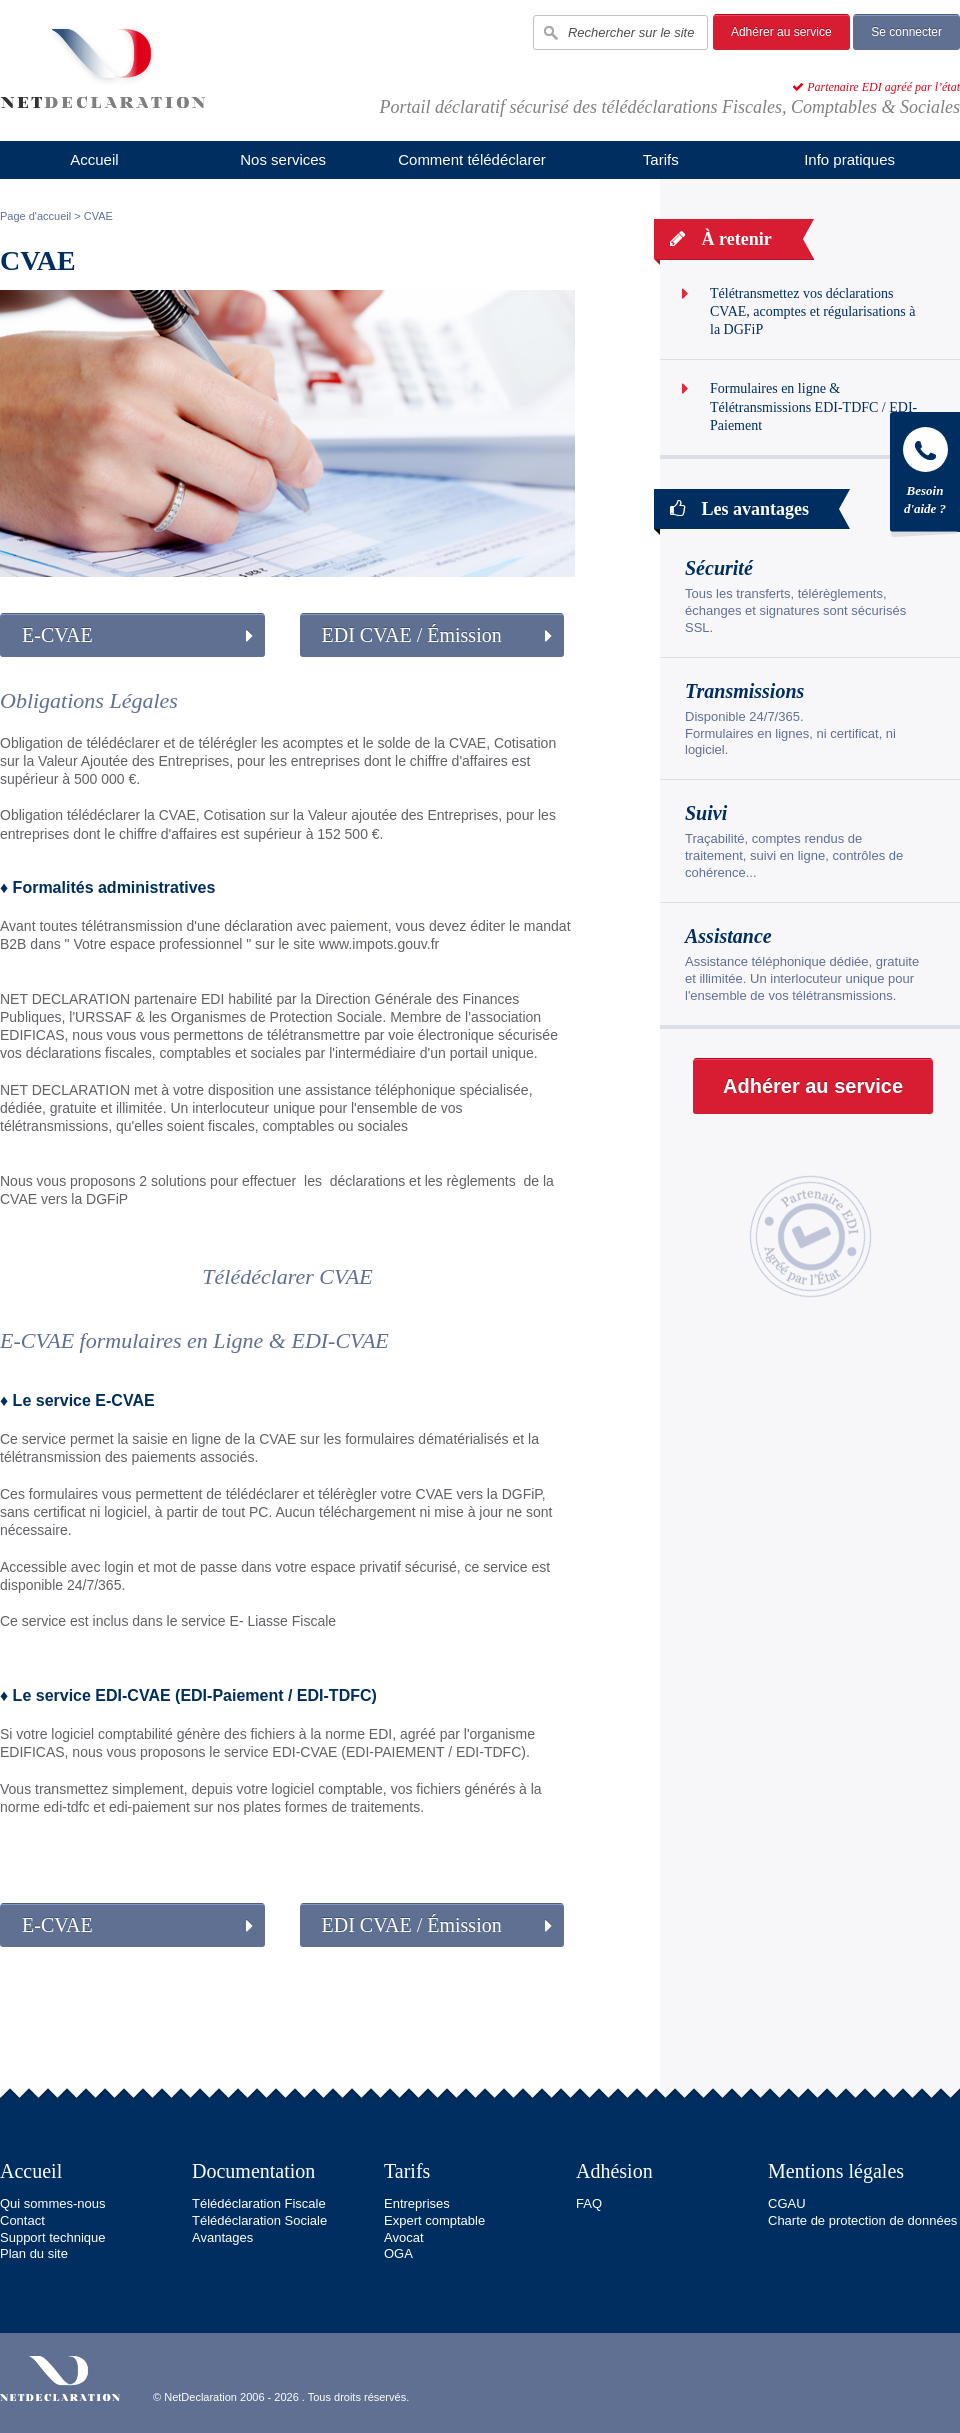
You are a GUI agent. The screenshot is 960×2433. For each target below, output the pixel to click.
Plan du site (34, 2253)
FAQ (589, 2203)
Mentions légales (836, 2171)
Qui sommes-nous (52, 2203)
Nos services (283, 159)
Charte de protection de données (862, 2220)
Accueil (94, 159)
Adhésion (614, 2171)
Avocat (404, 2237)
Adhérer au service (781, 32)
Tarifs (661, 159)
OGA (398, 2253)
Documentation (253, 2171)
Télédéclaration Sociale (259, 2220)
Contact (22, 2220)
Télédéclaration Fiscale (259, 2203)
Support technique (53, 2237)
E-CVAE (57, 635)
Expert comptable (434, 2220)
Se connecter (906, 32)
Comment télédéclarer (472, 159)
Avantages (222, 2237)
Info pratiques (849, 159)
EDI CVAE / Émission (412, 635)
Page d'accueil (35, 216)
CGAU (787, 2203)
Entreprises (417, 2203)
